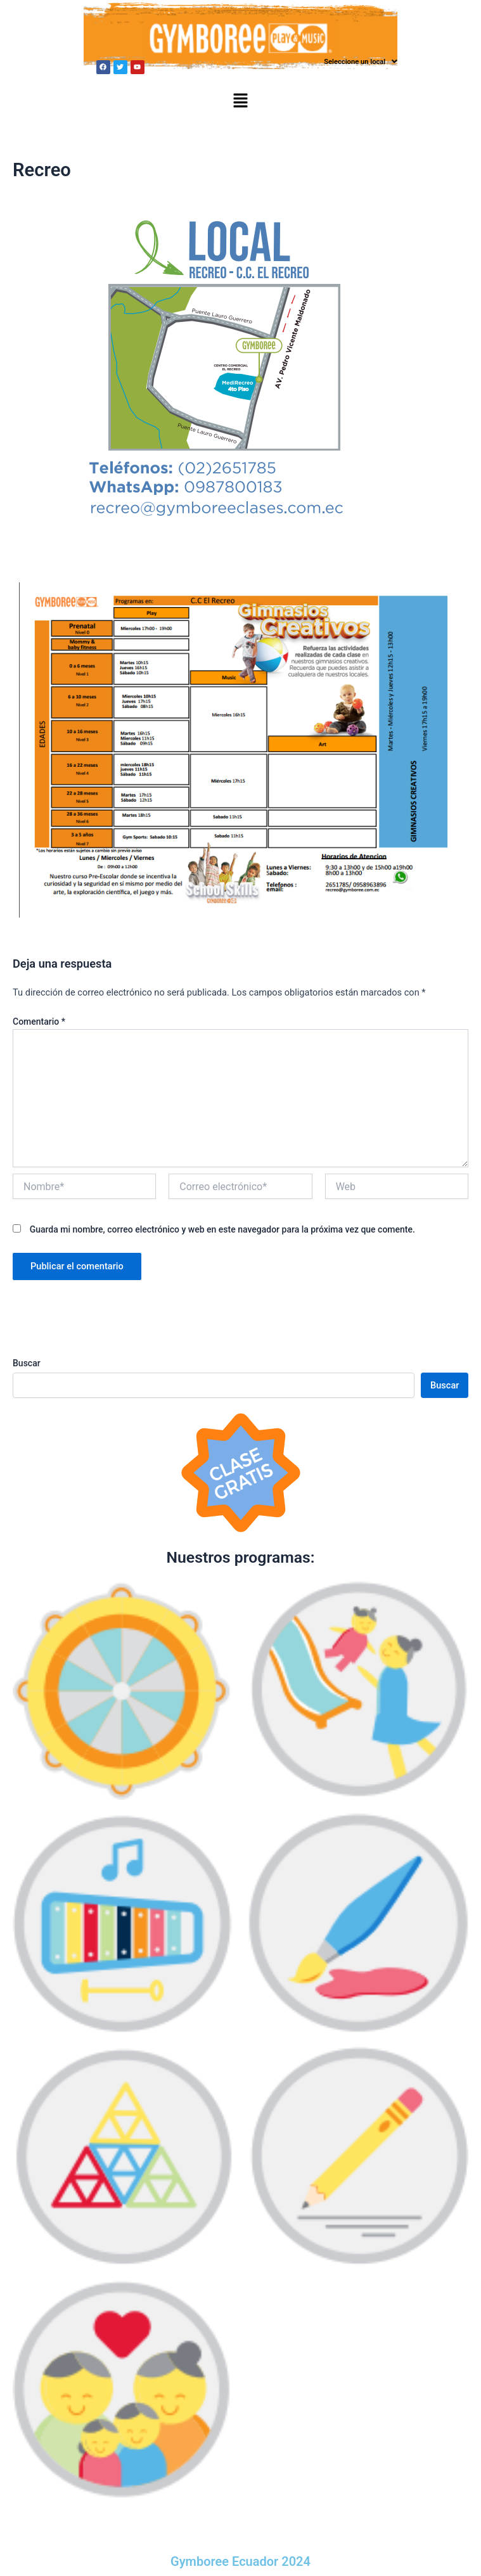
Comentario (39, 1021)
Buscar (27, 1363)
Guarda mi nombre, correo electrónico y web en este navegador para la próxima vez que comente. (222, 1229)
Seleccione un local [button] (360, 61)
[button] (360, 62)
